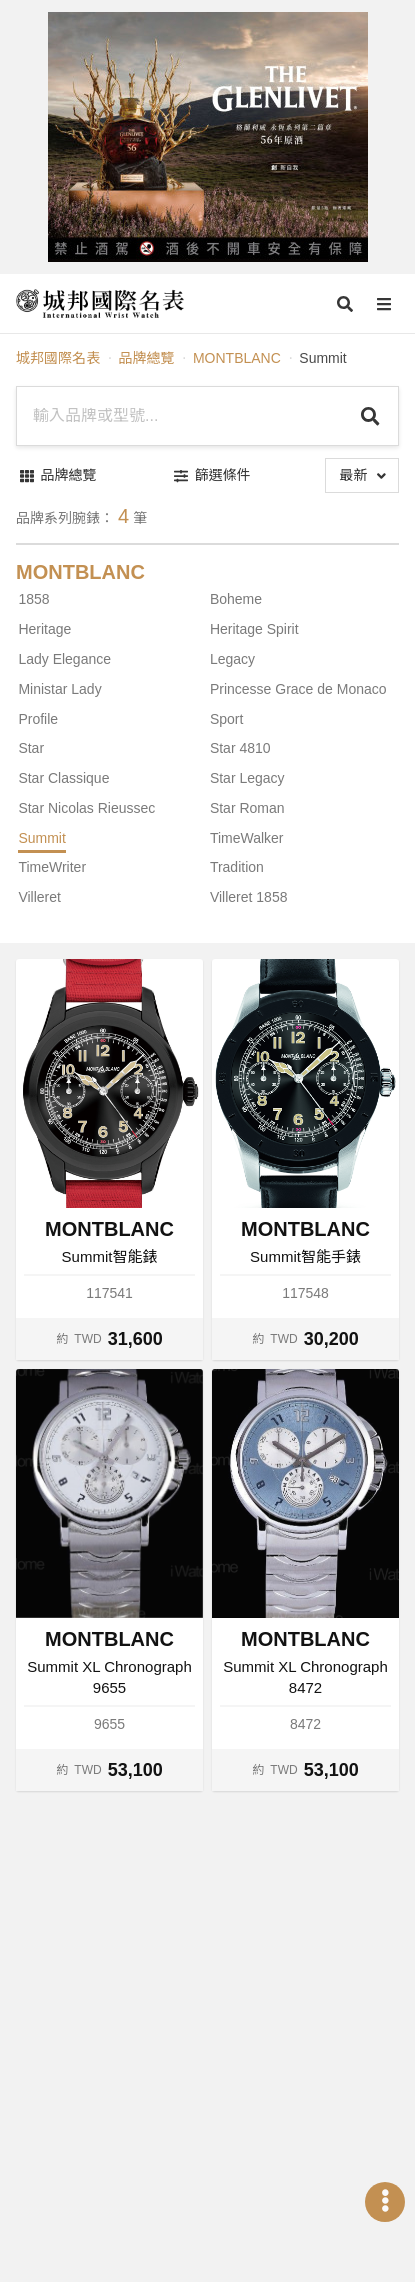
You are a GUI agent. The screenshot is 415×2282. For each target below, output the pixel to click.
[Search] (370, 416)
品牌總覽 (146, 358)
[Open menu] (384, 304)
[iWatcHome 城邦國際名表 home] (100, 304)
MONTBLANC (237, 358)
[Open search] (345, 304)
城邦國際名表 (58, 358)
